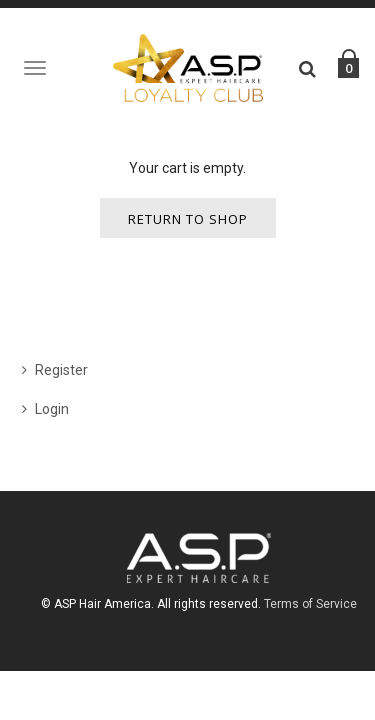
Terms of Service (310, 604)
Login (52, 409)
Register (61, 370)
